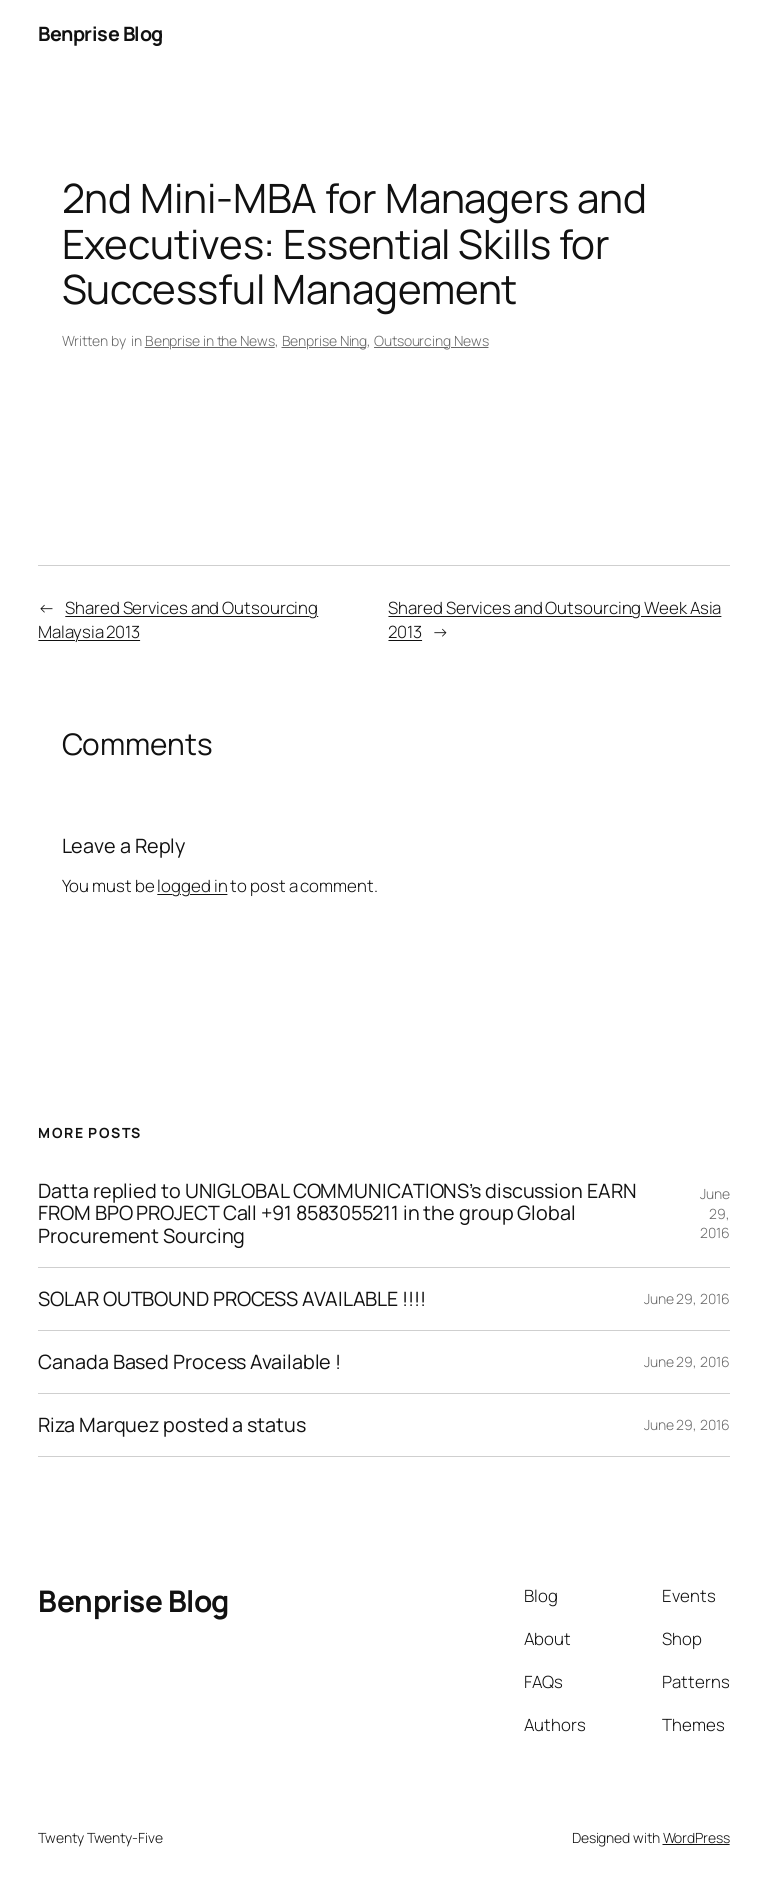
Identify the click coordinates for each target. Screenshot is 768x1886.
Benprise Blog (100, 33)
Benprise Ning (325, 340)
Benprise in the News (210, 340)
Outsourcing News (431, 340)
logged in (192, 885)
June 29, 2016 (715, 1213)
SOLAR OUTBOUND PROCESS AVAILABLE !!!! (231, 1299)
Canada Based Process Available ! (189, 1362)
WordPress (696, 1837)
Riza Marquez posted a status (171, 1425)
